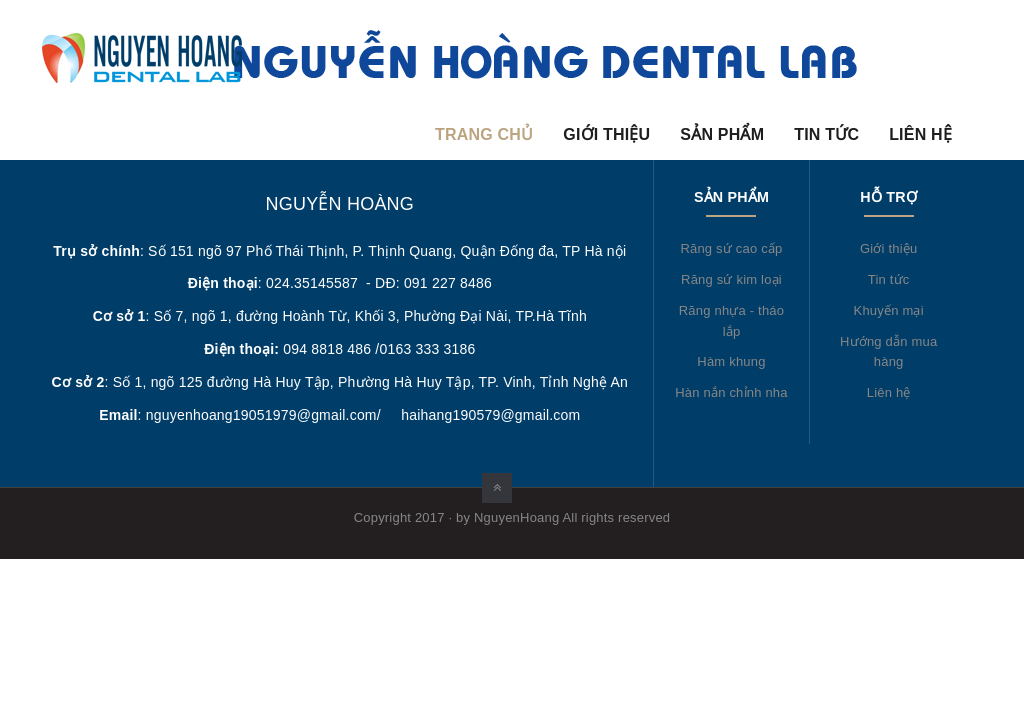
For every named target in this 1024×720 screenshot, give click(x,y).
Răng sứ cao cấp (731, 248)
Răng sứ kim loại (731, 279)
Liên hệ (920, 134)
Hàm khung (731, 361)
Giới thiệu (606, 134)
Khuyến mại (889, 310)
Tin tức (826, 134)
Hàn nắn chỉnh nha (731, 392)
